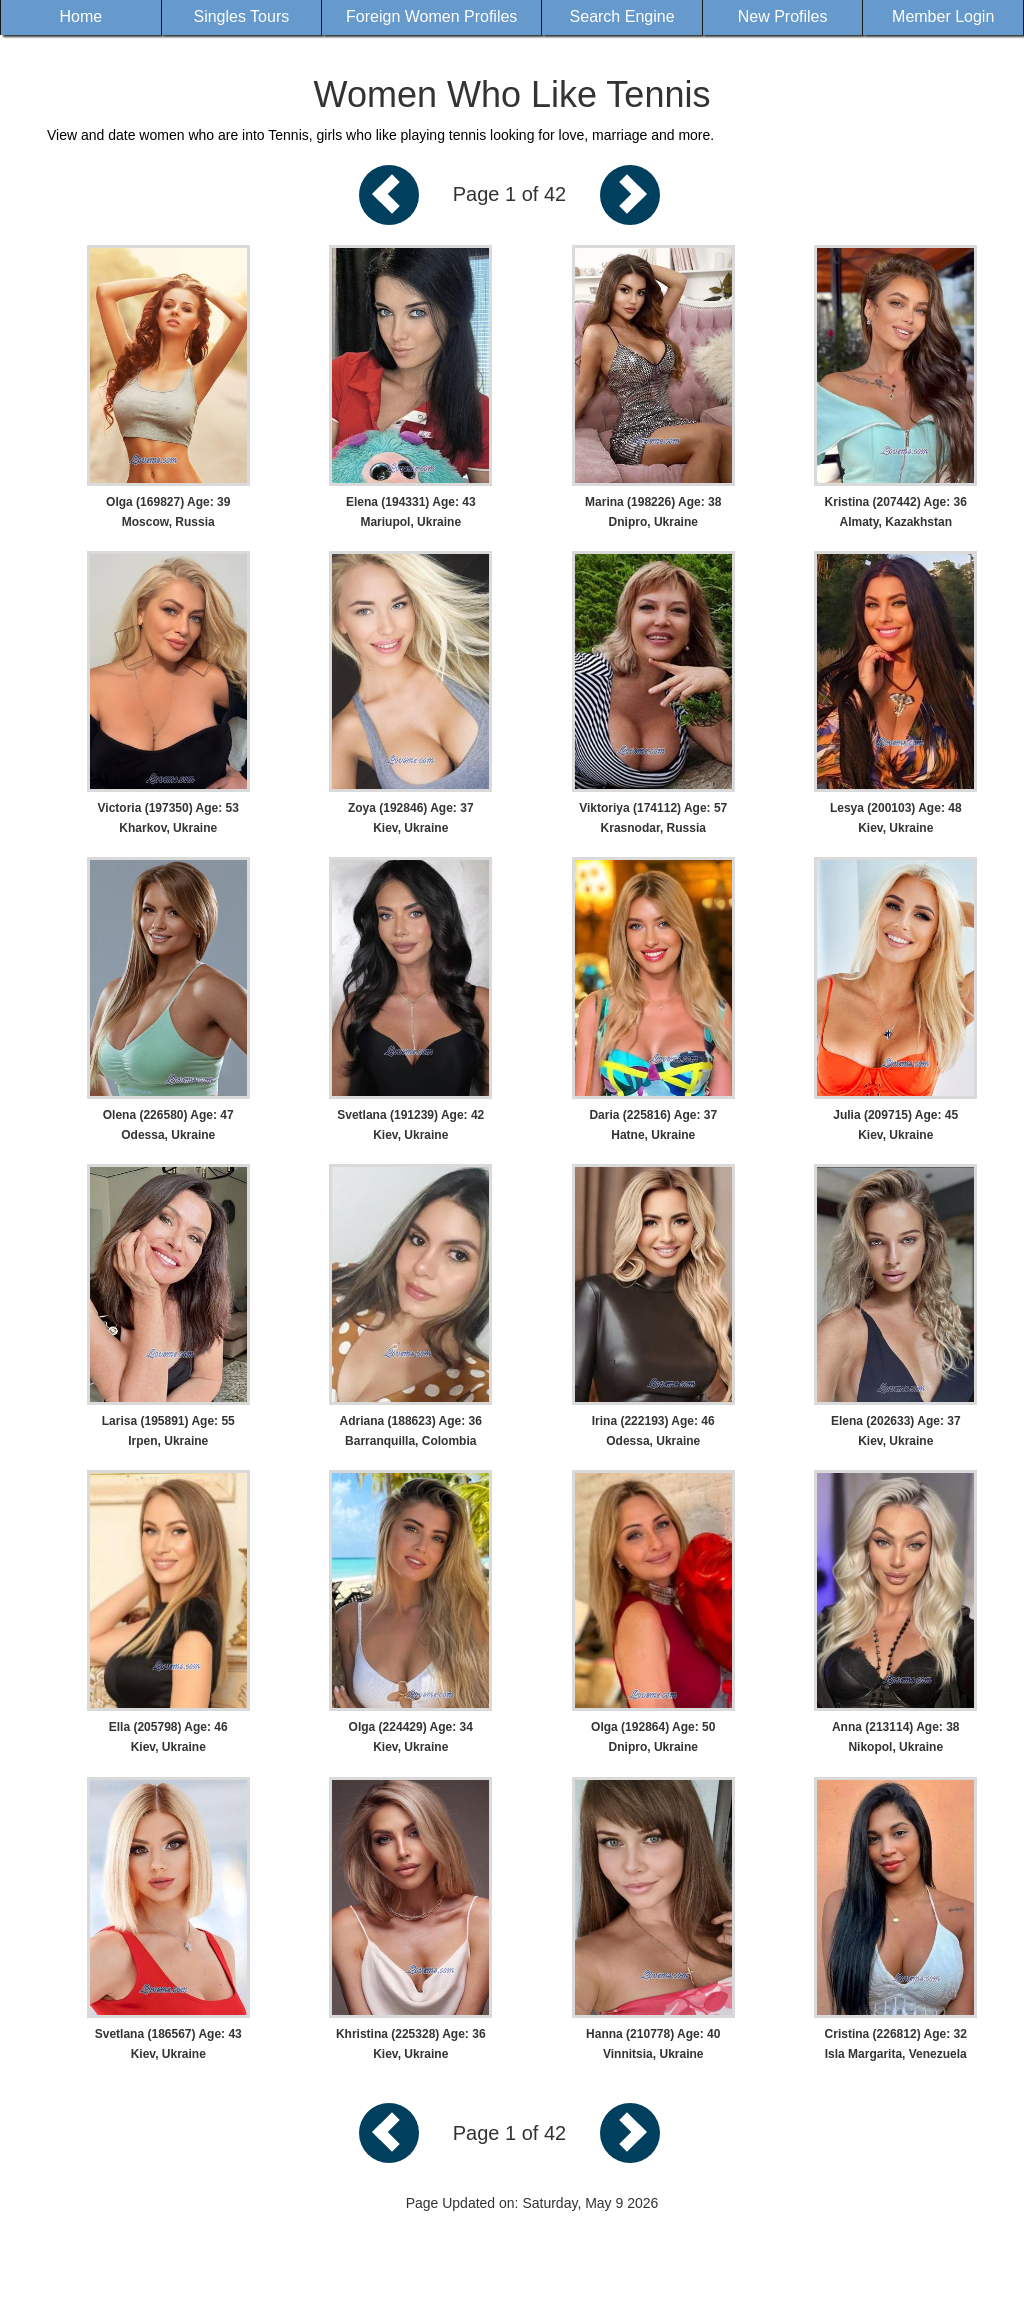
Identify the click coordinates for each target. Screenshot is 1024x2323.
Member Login (943, 16)
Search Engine (622, 16)
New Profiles (783, 16)
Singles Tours (241, 16)
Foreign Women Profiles (431, 16)
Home (80, 16)
